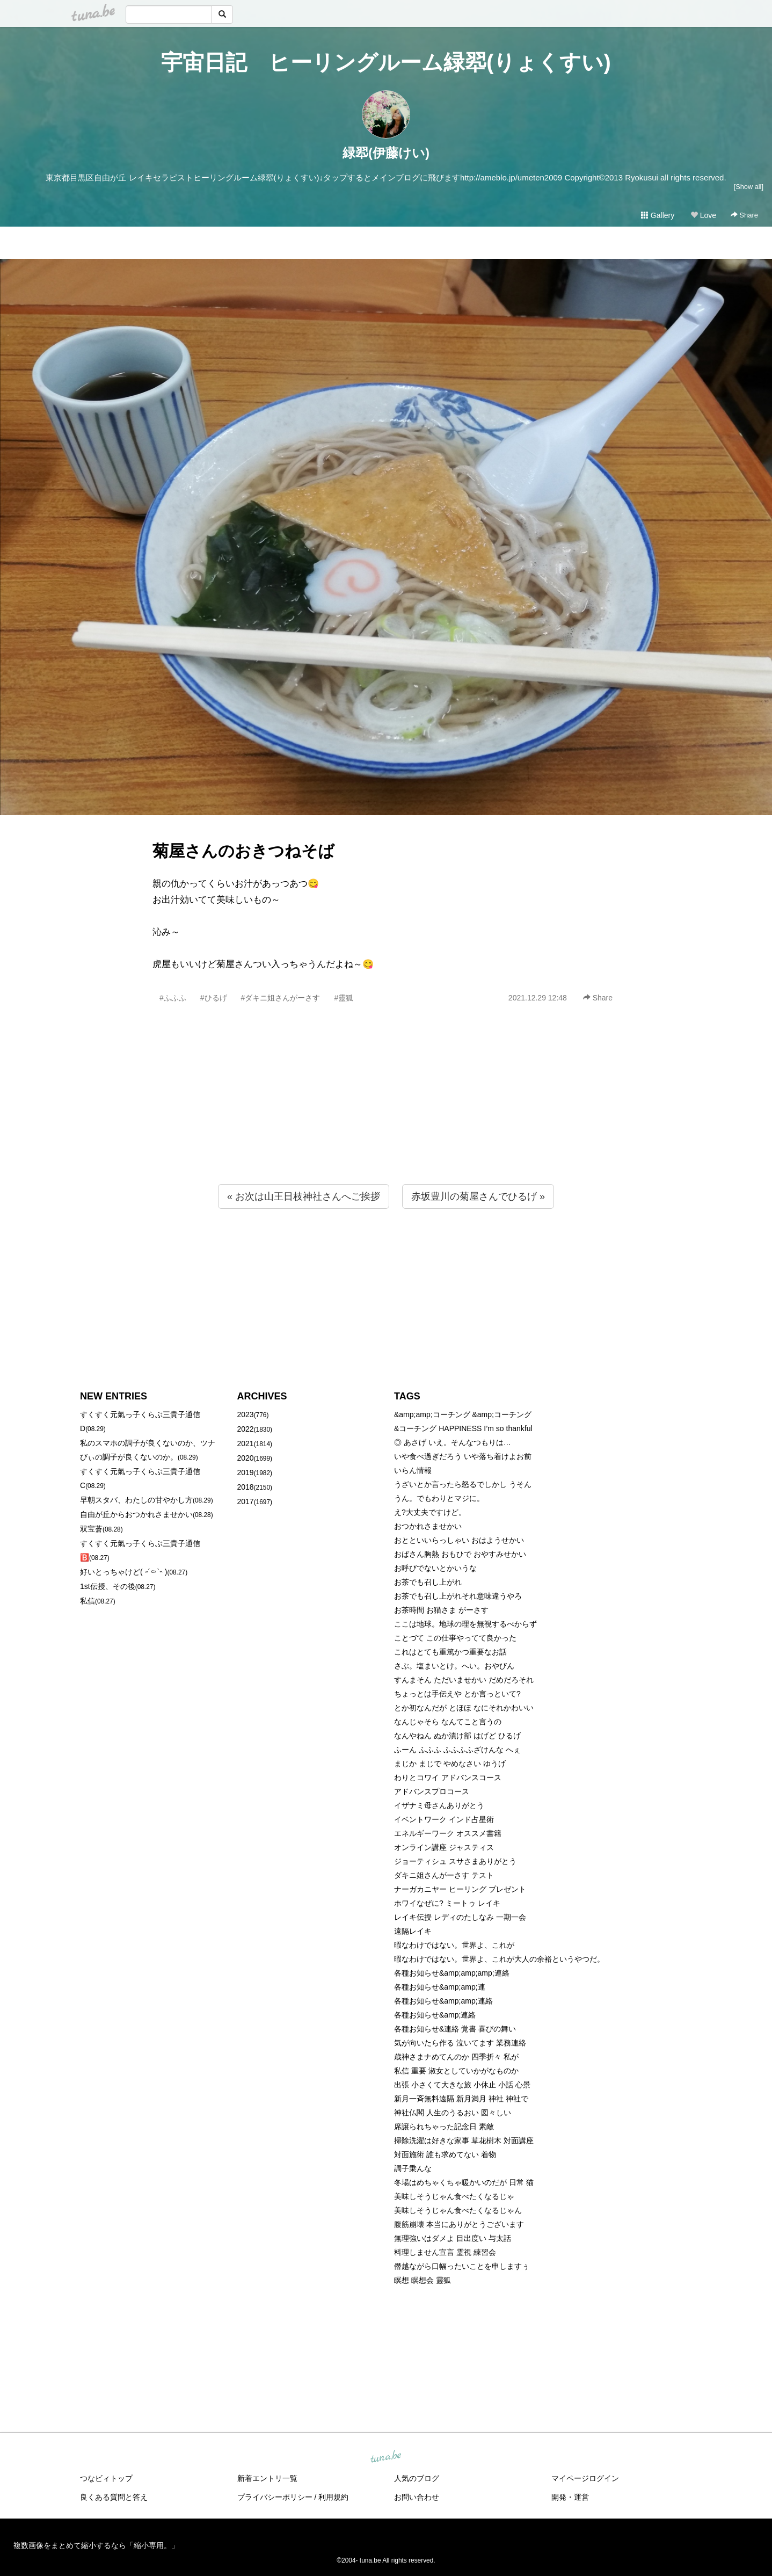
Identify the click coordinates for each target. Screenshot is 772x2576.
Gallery (657, 215)
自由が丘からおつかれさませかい (136, 1514)
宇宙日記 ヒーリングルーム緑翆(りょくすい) (386, 62)
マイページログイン (585, 2478)
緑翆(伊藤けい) (386, 153)
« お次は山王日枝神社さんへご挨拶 (303, 1196)
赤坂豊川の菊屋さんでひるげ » (478, 1196)
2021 (245, 1443)
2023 (245, 1414)
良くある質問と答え (114, 2497)
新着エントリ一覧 (267, 2478)
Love (703, 215)
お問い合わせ (416, 2497)
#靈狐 (343, 997)
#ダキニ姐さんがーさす (281, 997)
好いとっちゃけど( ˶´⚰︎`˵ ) (123, 1572)
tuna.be (385, 2456)
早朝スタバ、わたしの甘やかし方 (136, 1500)
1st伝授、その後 (107, 1586)
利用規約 (333, 2497)
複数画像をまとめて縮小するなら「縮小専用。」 (96, 2545)
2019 (245, 1472)
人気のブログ (416, 2478)
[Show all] (748, 187)
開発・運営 (570, 2497)
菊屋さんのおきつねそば (243, 851)
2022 (245, 1429)
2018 (245, 1487)
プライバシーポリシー (274, 2497)
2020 (245, 1458)
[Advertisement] (386, 1117)
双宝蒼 (91, 1529)
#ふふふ (172, 997)
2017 (245, 1501)
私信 (87, 1601)
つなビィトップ (106, 2478)
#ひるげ (213, 997)
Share (744, 215)
